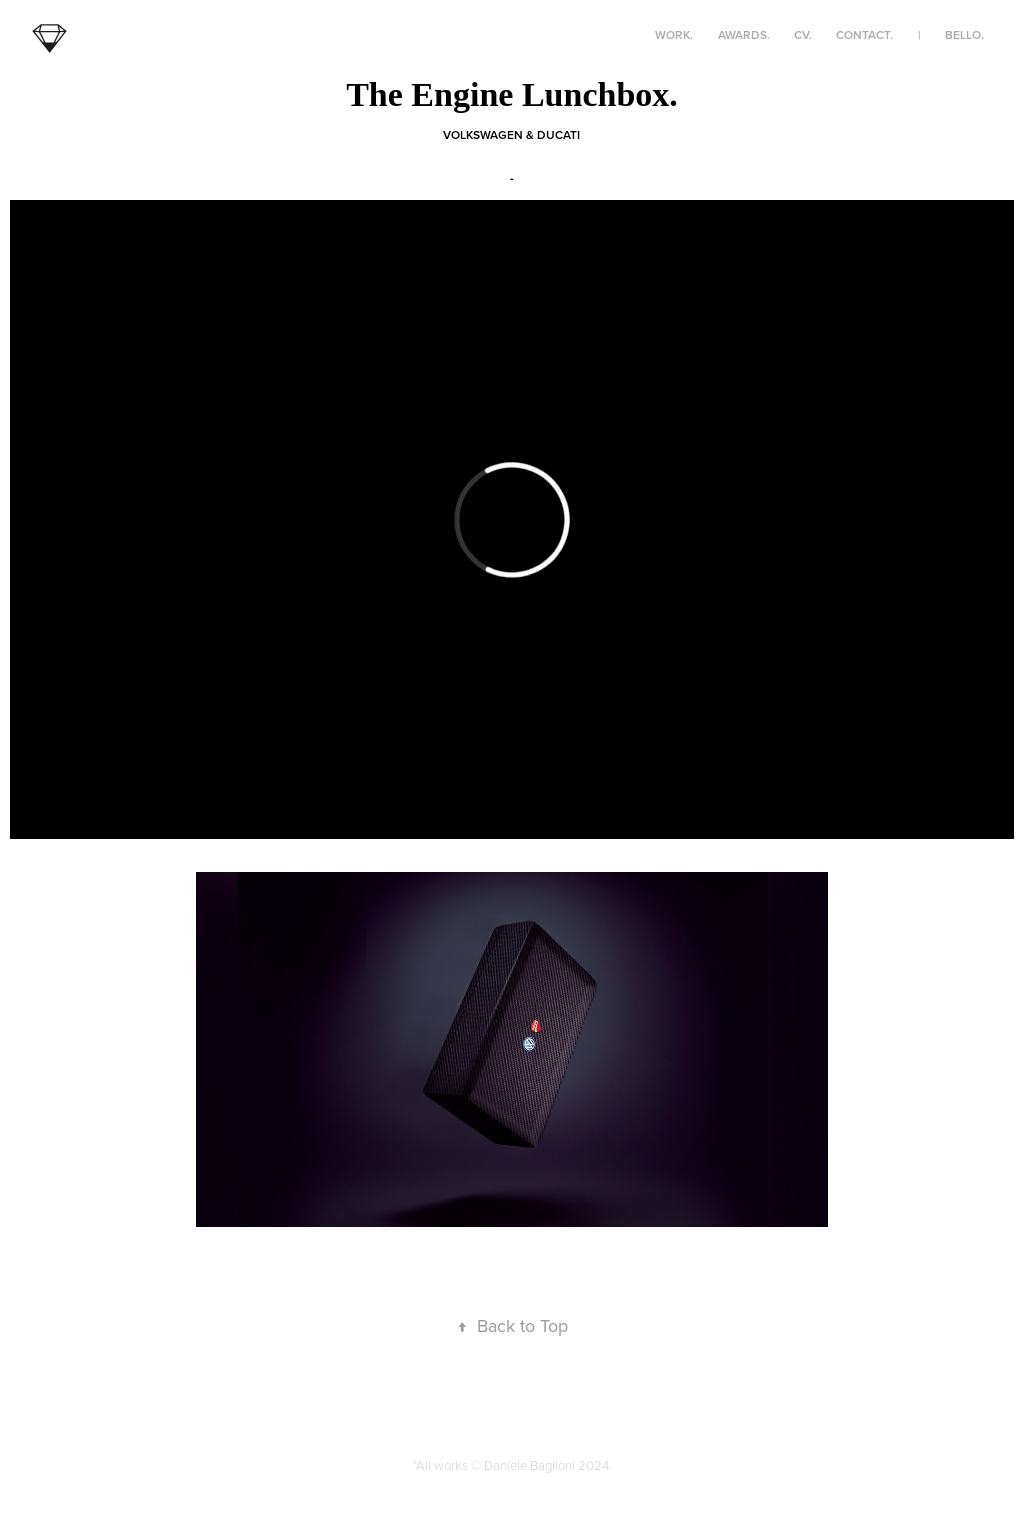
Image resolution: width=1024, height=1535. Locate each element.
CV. (803, 34)
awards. (744, 34)
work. (674, 34)
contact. (864, 34)
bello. (964, 34)
